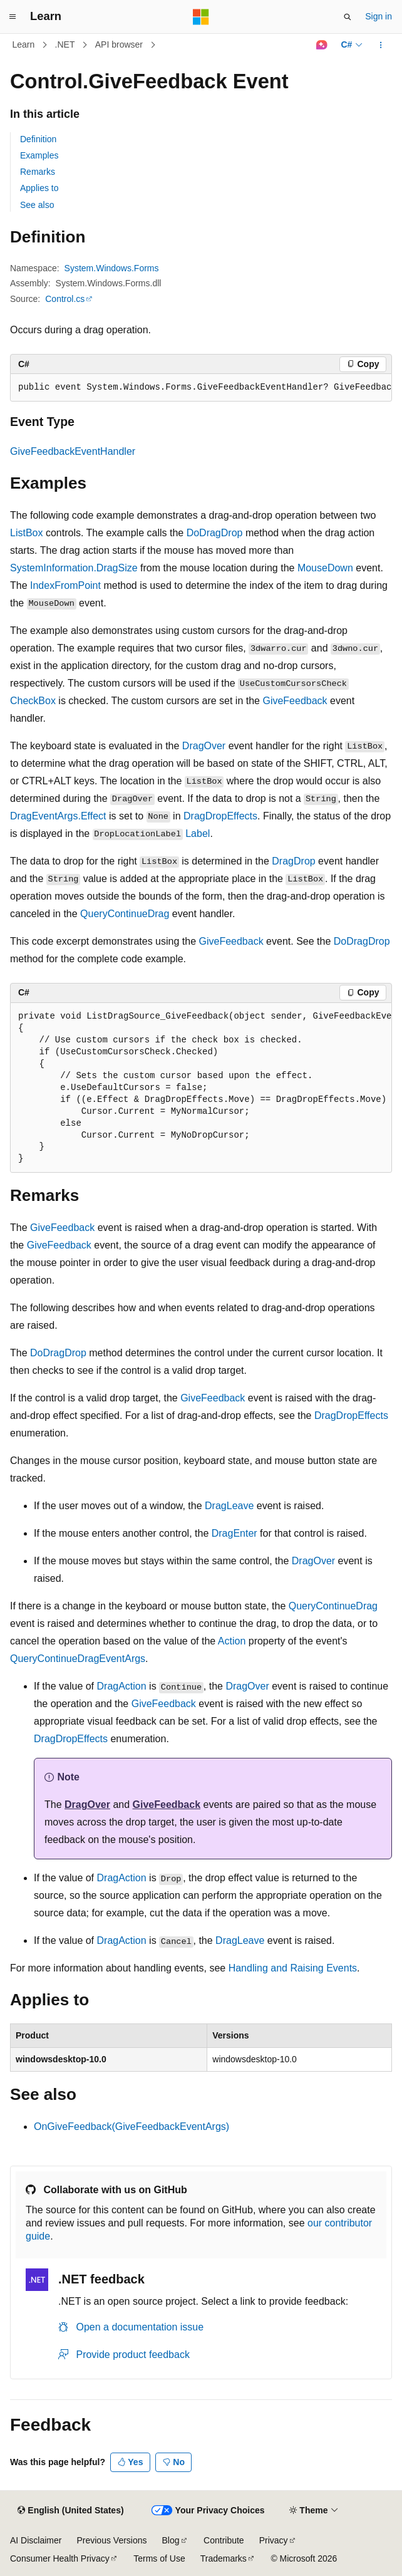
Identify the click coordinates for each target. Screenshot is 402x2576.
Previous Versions (111, 2540)
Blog (171, 2540)
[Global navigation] (12, 17)
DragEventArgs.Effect (58, 816)
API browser (119, 44)
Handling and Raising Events (293, 1968)
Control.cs (65, 299)
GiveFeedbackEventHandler (72, 451)
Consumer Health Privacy (60, 2558)
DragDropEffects (220, 816)
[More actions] (381, 45)
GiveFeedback (294, 700)
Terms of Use (159, 2558)
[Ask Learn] (321, 45)
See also (37, 205)
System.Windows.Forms (111, 268)
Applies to (39, 188)
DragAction (122, 1686)
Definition (38, 139)
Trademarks (223, 2558)
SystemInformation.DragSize (74, 568)
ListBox (26, 532)
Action (231, 1641)
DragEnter (234, 1533)
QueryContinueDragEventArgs (77, 1658)
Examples (39, 155)
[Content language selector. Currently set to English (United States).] (70, 2511)
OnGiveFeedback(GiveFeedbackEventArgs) (131, 2126)
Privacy (273, 2540)
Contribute (224, 2540)
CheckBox (33, 700)
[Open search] (347, 17)
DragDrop (293, 861)
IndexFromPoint (65, 585)
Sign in (378, 16)
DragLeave (229, 1505)
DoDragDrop (215, 532)
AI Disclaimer (35, 2540)
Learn (24, 44)
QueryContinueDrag (124, 913)
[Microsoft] (201, 17)
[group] (201, 388)
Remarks (37, 172)
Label (197, 833)
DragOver (203, 745)
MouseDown (325, 568)
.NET (65, 44)
